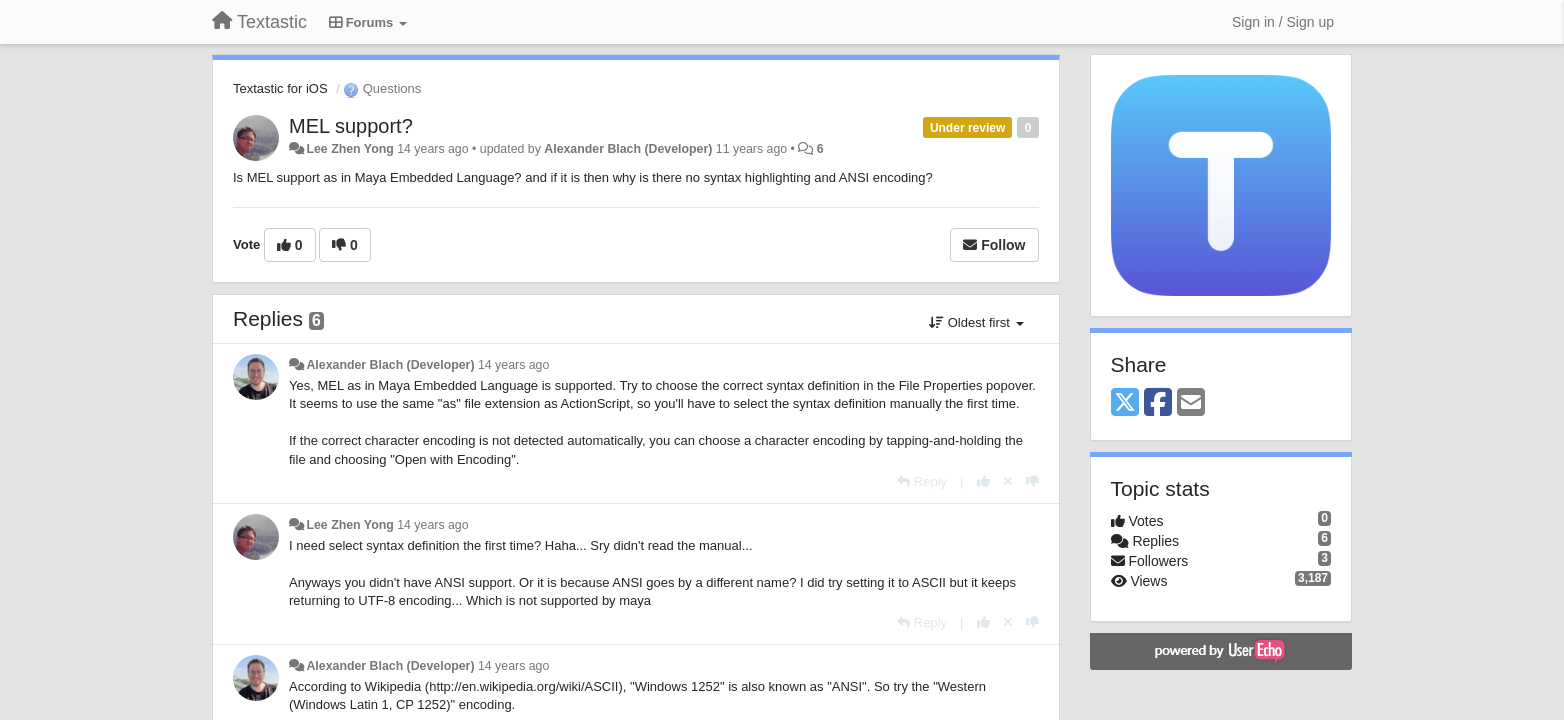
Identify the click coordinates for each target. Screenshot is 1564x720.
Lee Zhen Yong (349, 149)
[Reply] (922, 481)
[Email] (1191, 403)
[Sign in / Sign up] (1283, 22)
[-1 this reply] (1032, 481)
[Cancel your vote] (1008, 481)
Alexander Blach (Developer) (628, 149)
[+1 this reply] (983, 481)
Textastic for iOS (280, 88)
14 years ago (513, 365)
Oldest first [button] (976, 322)
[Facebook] (1158, 403)
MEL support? (351, 126)
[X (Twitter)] (1125, 403)
